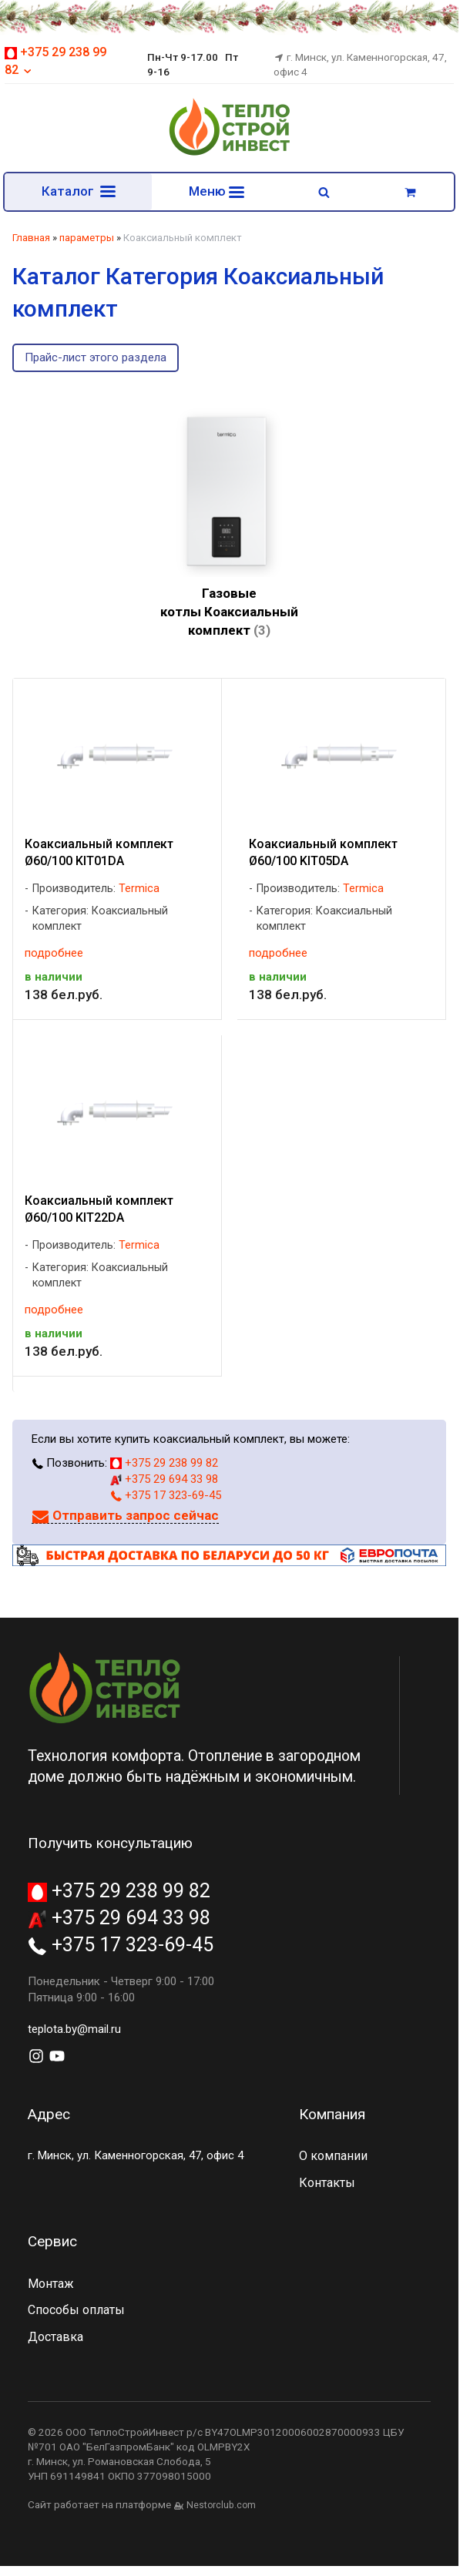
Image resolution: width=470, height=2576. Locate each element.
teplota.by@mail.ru (74, 2029)
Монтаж (51, 2283)
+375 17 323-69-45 (165, 1495)
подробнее (54, 953)
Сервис (52, 2241)
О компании (333, 2155)
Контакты (327, 2182)
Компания (332, 2114)
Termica (139, 889)
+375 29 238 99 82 (164, 1463)
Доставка (55, 2336)
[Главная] (229, 153)
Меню (216, 191)
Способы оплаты (76, 2310)
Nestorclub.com (221, 2505)
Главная (31, 237)
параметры (86, 237)
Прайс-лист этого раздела (95, 357)
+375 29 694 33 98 (164, 1479)
